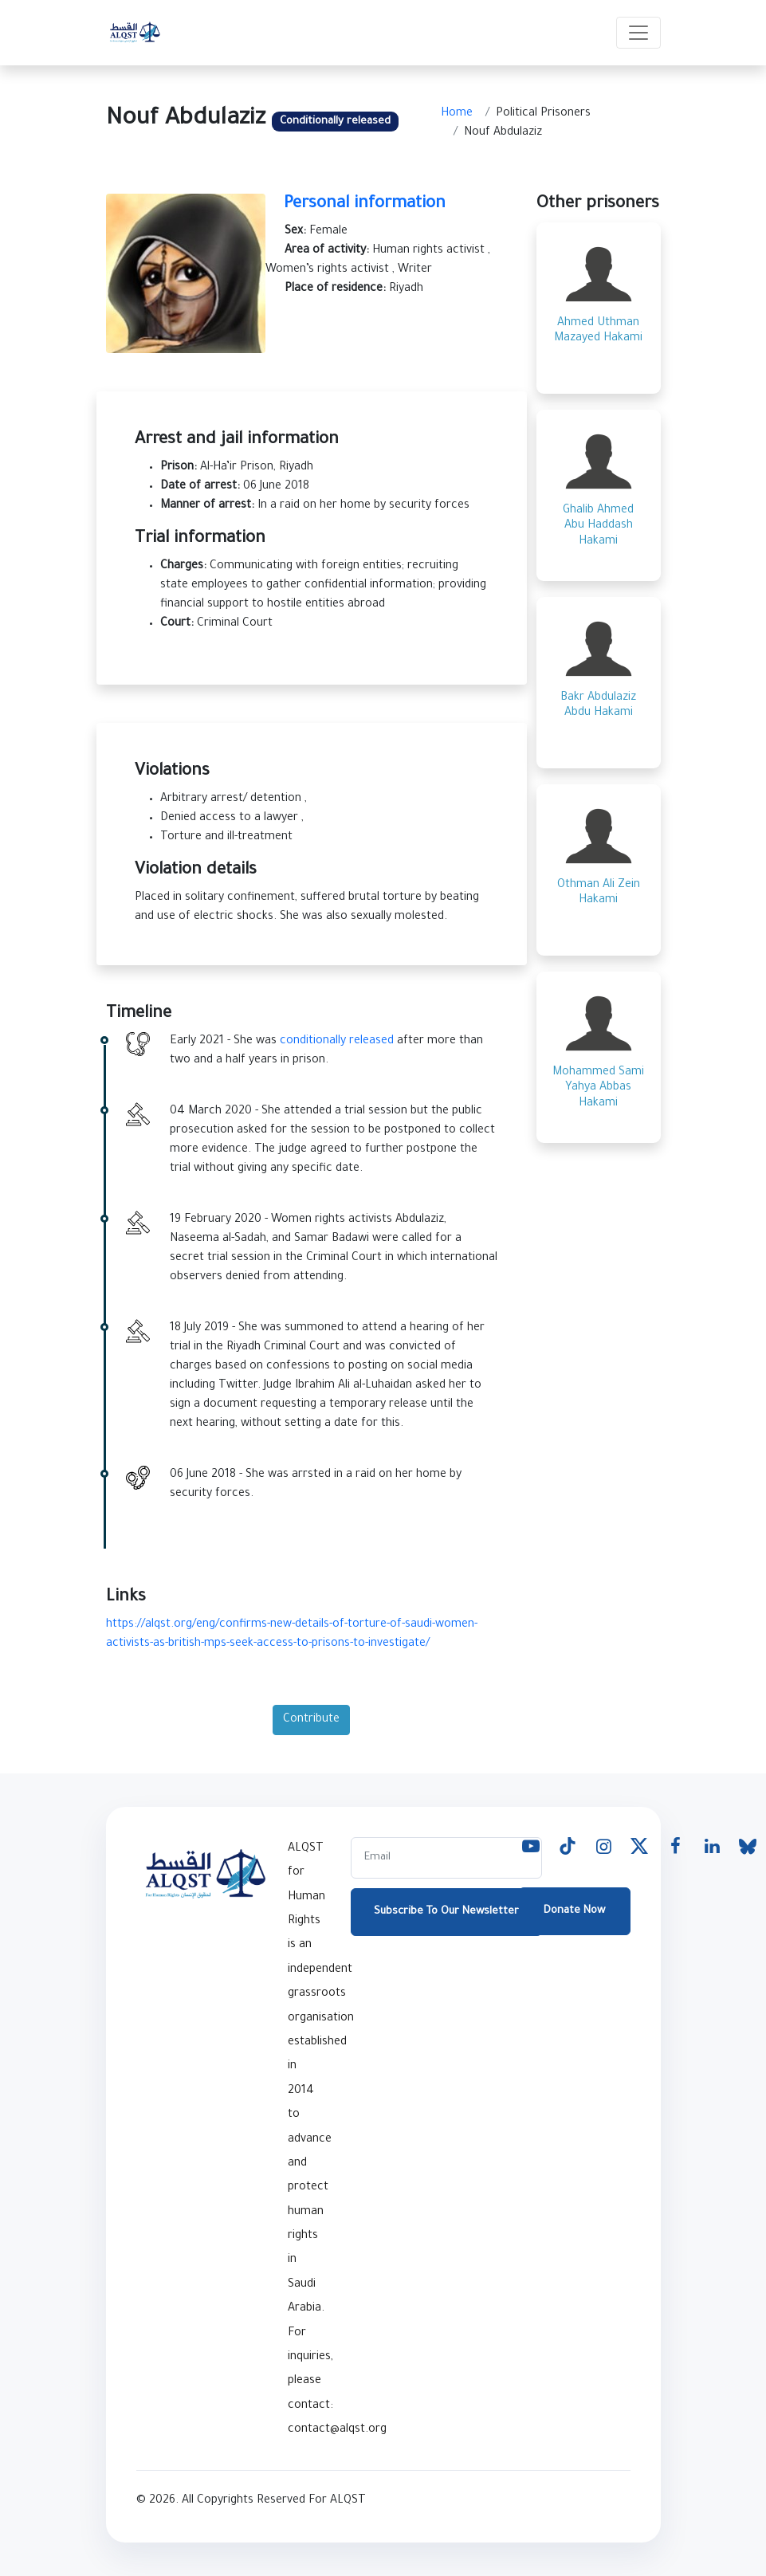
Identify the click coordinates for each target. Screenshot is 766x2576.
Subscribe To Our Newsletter (446, 1912)
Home (457, 114)
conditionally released (337, 1041)
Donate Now (574, 1911)
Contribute (311, 1720)
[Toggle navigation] (638, 33)
